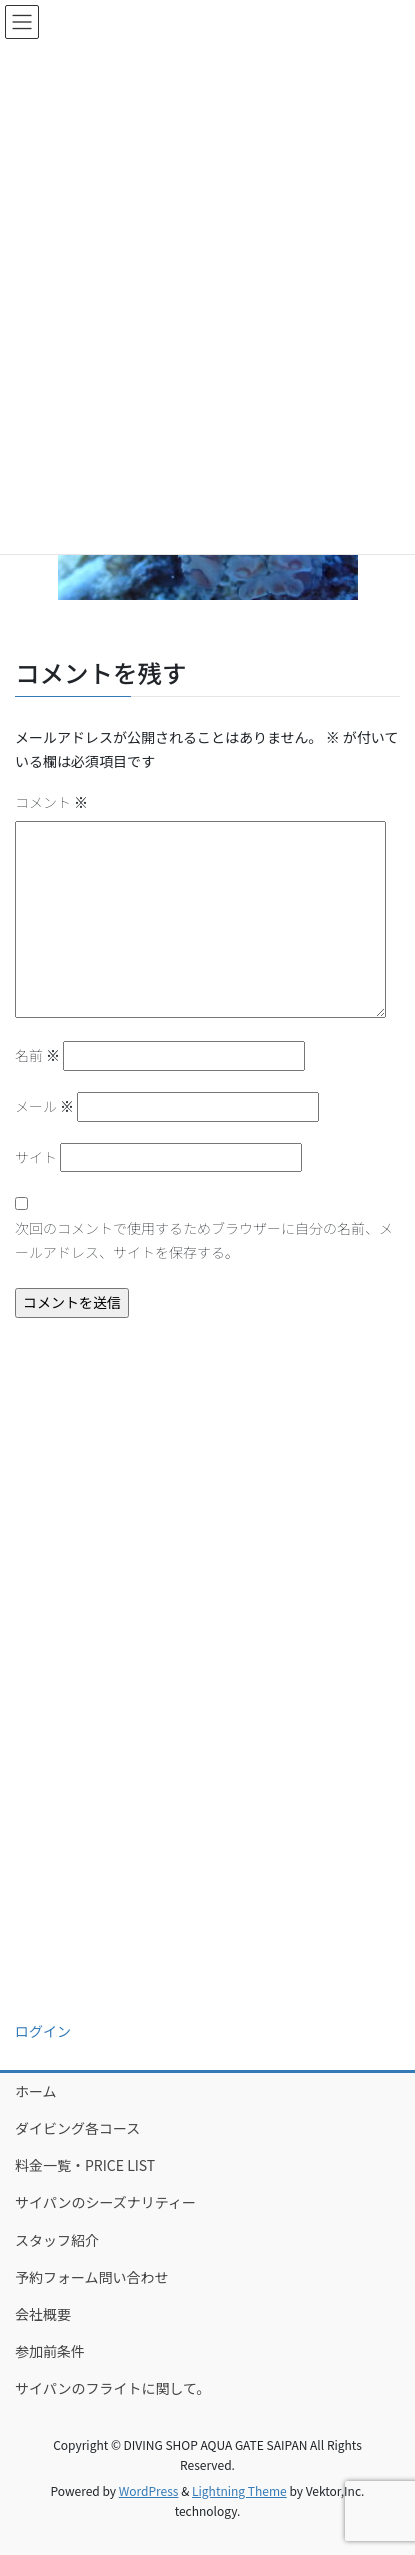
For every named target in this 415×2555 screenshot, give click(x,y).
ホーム (36, 2091)
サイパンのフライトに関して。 (113, 2388)
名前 (37, 1055)
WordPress (149, 2490)
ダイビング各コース (77, 2128)
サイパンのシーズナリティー (105, 2202)
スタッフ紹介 (57, 2240)
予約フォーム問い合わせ (92, 2277)
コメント (51, 802)
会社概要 (43, 2314)
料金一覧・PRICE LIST (85, 2165)
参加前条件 (50, 2351)
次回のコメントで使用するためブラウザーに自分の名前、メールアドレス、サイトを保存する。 (204, 1240)
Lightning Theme (239, 2490)
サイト (36, 1157)
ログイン (43, 2031)
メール (44, 1106)
